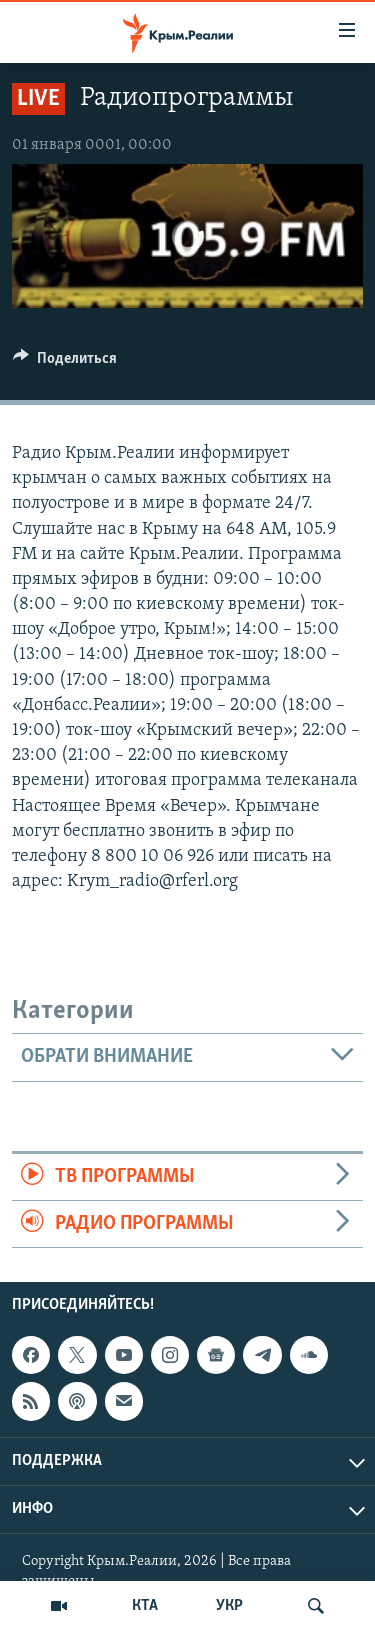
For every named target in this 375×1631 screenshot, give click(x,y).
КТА (145, 1606)
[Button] (65, 363)
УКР (229, 1606)
